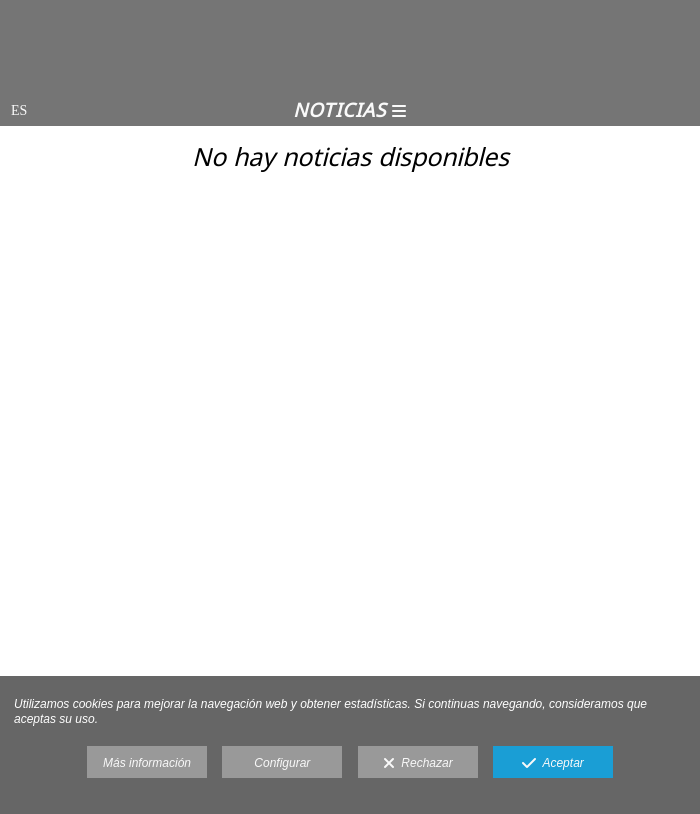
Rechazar (418, 764)
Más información (147, 763)
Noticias (350, 110)
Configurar (282, 763)
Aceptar (553, 764)
